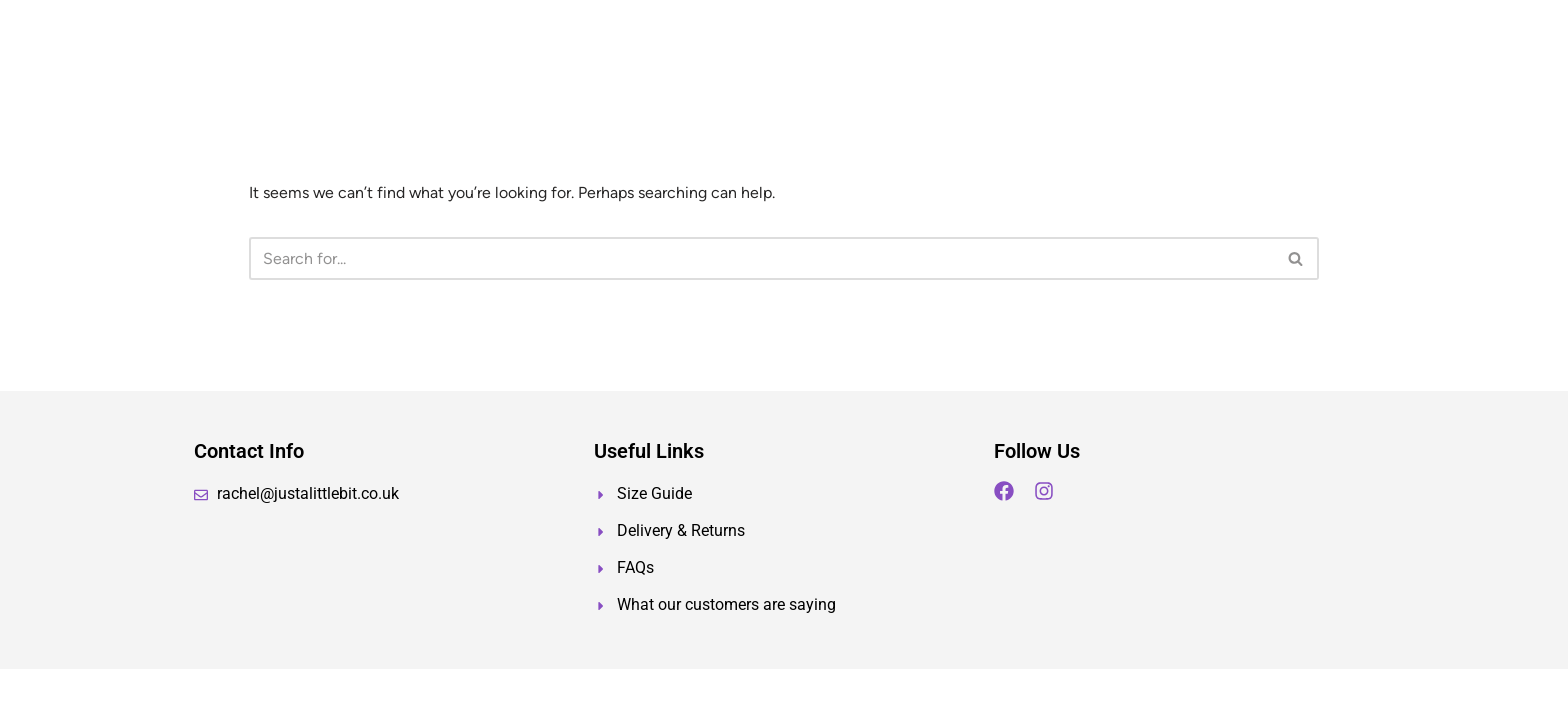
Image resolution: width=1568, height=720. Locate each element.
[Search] (761, 258)
